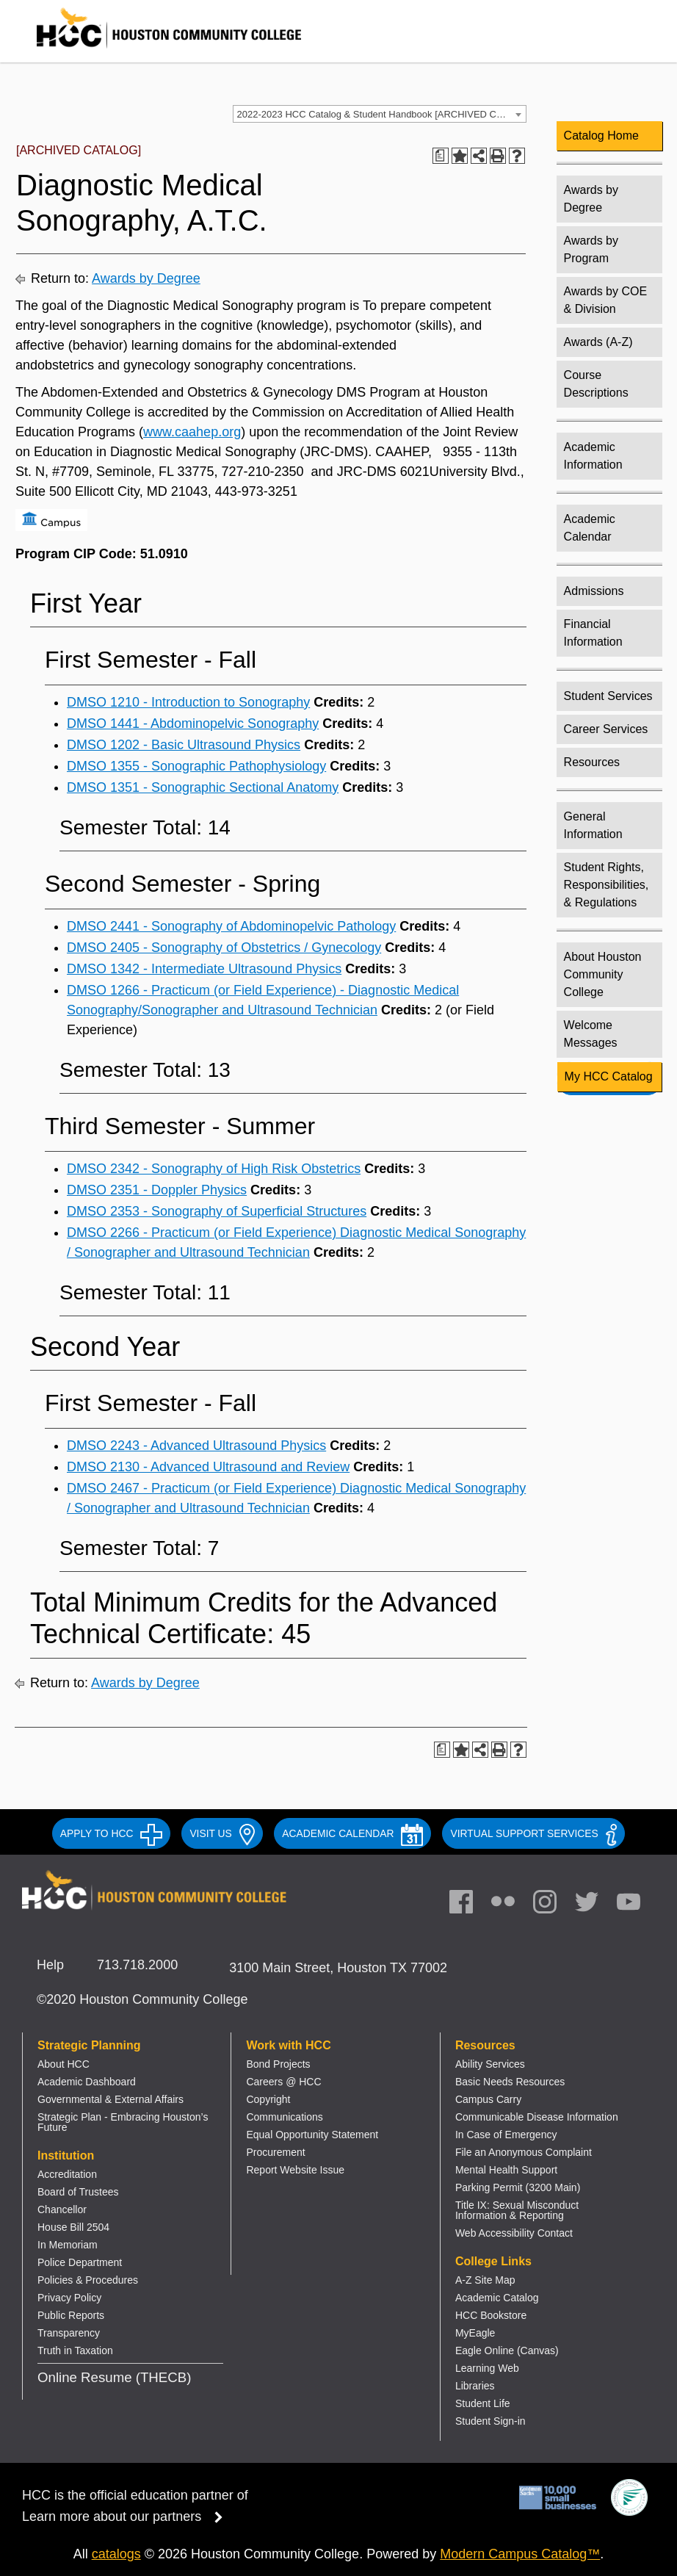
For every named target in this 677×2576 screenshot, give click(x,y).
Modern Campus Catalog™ (520, 2554)
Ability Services (490, 2064)
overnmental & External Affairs (115, 2099)
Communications (284, 2117)
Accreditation (67, 2174)
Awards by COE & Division (606, 300)
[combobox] (379, 114)
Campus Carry (488, 2099)
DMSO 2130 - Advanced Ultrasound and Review (208, 1467)
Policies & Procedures (87, 2280)
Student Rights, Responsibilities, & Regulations (606, 885)
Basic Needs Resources (510, 2082)
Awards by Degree (146, 278)
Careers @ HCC (283, 2082)
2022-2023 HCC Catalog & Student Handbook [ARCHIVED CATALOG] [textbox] (381, 114)
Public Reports (70, 2315)
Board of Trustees (78, 2192)
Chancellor (62, 2209)
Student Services (608, 696)
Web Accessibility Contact (514, 2233)
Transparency (68, 2333)
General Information (593, 825)
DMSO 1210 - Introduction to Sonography (188, 702)
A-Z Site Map (485, 2280)
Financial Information (593, 633)
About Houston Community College (603, 974)
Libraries (475, 2386)
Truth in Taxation (75, 2350)
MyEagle (475, 2333)
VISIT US (222, 1833)
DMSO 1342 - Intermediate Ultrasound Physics (204, 969)
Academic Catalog (497, 2297)
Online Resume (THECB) (114, 2377)
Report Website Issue (295, 2170)
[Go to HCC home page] (154, 51)
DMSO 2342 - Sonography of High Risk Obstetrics (214, 1168)
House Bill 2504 (73, 2227)
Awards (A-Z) (598, 342)
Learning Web (487, 2368)
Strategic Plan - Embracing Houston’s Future (122, 2122)
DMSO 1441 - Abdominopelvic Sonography (193, 723)
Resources (592, 762)
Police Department (79, 2262)
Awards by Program (591, 249)
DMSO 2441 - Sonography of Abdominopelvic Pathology (231, 926)
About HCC (63, 2064)
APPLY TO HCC (111, 1833)
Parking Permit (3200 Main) (517, 2187)
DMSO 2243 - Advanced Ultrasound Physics (196, 1445)
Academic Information (593, 456)
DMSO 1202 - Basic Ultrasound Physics (183, 744)
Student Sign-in (490, 2421)
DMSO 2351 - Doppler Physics (157, 1190)
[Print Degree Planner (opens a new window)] (440, 156)
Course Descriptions (596, 384)
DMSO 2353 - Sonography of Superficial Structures (216, 1211)
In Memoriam (67, 2245)
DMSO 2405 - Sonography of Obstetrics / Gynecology (224, 947)
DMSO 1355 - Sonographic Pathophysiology (196, 766)
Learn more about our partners (127, 2516)
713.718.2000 (137, 1965)
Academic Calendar (589, 528)
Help (50, 1965)
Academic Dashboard (86, 2082)
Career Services (606, 729)
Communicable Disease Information (536, 2117)
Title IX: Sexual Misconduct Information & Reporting (517, 2210)
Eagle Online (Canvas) (507, 2350)
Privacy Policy (69, 2297)
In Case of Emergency (506, 2134)
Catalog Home (601, 135)
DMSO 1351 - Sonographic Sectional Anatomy (202, 787)
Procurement (275, 2152)
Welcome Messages (591, 1034)
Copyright (268, 2099)
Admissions (594, 591)
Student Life (482, 2403)
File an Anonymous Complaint (523, 2152)
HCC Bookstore (490, 2315)
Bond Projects (278, 2064)
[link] (552, 1905)
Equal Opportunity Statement (312, 2134)
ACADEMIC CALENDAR (352, 1833)
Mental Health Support (506, 2170)
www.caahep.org (192, 432)
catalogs (116, 2554)
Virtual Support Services (533, 1833)
